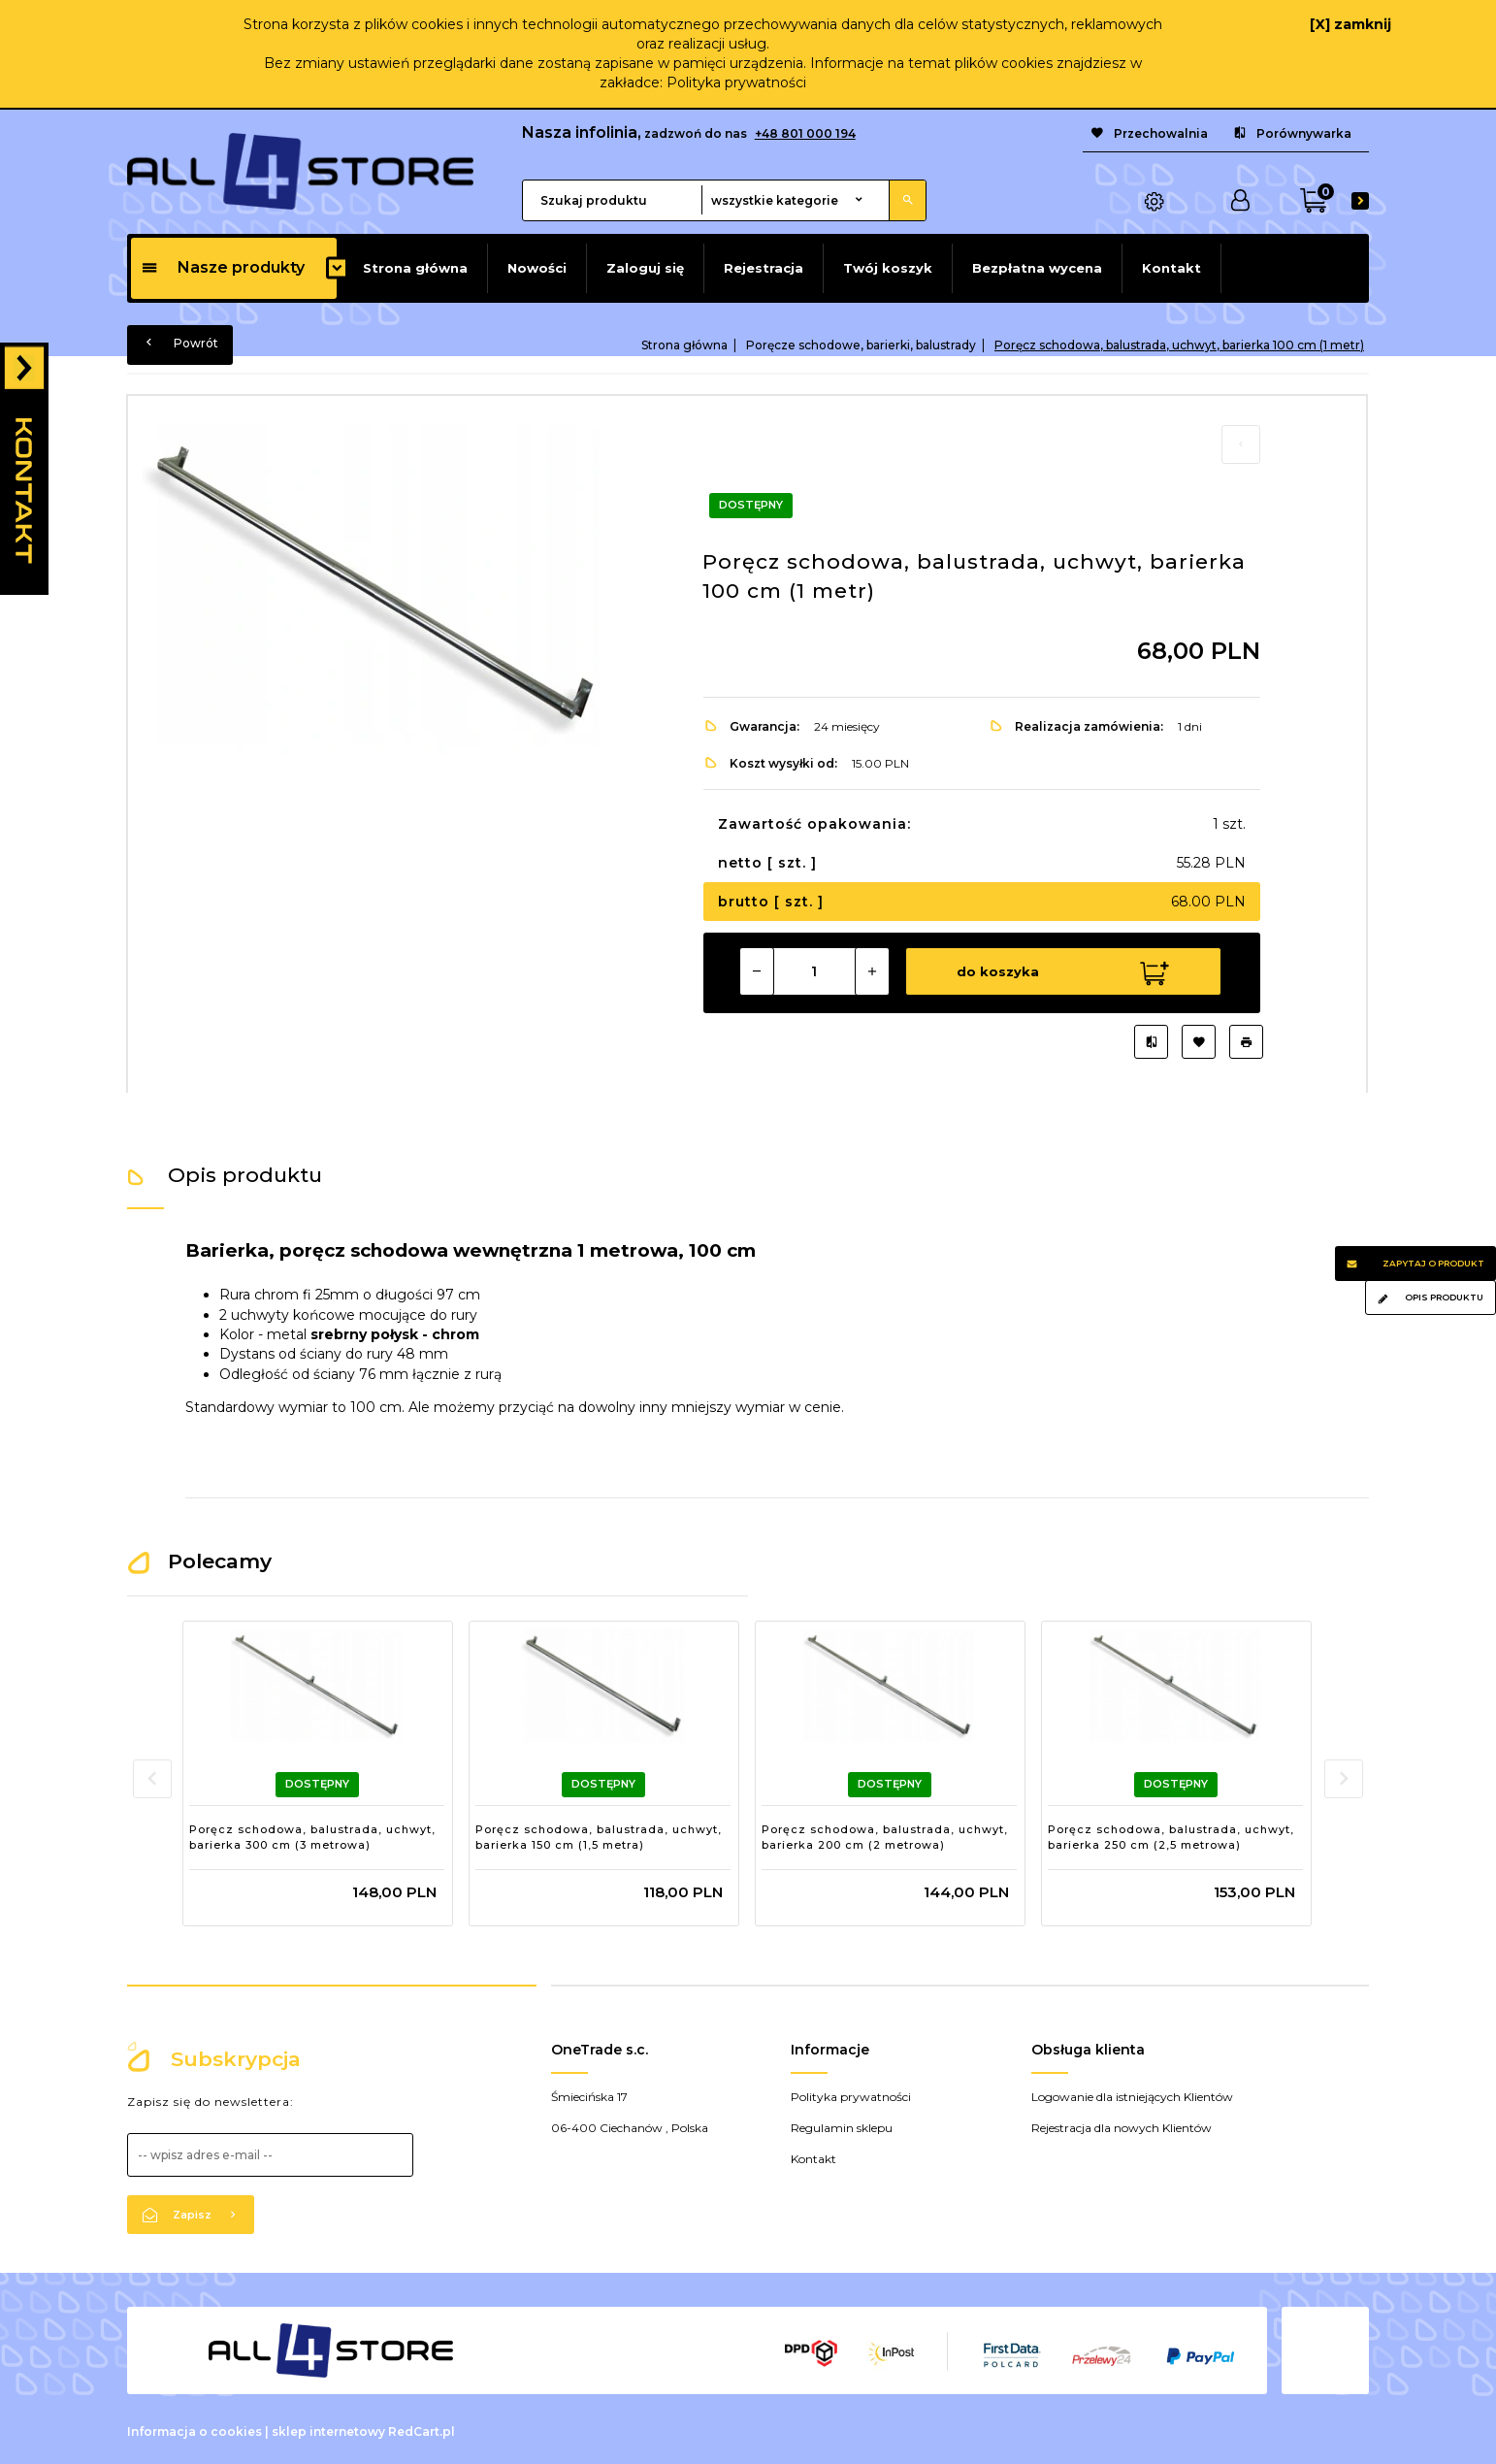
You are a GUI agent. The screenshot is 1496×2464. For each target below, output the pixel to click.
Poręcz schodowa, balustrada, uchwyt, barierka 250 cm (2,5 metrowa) (1171, 1834)
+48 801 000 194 (805, 133)
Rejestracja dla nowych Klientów (1121, 2125)
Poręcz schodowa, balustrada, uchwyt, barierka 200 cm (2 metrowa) (885, 1834)
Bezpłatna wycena (1037, 268)
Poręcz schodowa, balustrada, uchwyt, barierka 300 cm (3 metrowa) (312, 1834)
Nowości (537, 268)
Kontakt (1171, 268)
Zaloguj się (645, 268)
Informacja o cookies (194, 2428)
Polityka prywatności (736, 82)
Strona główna (415, 268)
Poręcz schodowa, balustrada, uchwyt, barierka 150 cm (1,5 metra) (598, 1834)
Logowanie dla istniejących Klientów (1132, 2093)
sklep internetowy (328, 2428)
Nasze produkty (223, 267)
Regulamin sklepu (842, 2125)
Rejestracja (763, 268)
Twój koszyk (887, 268)
